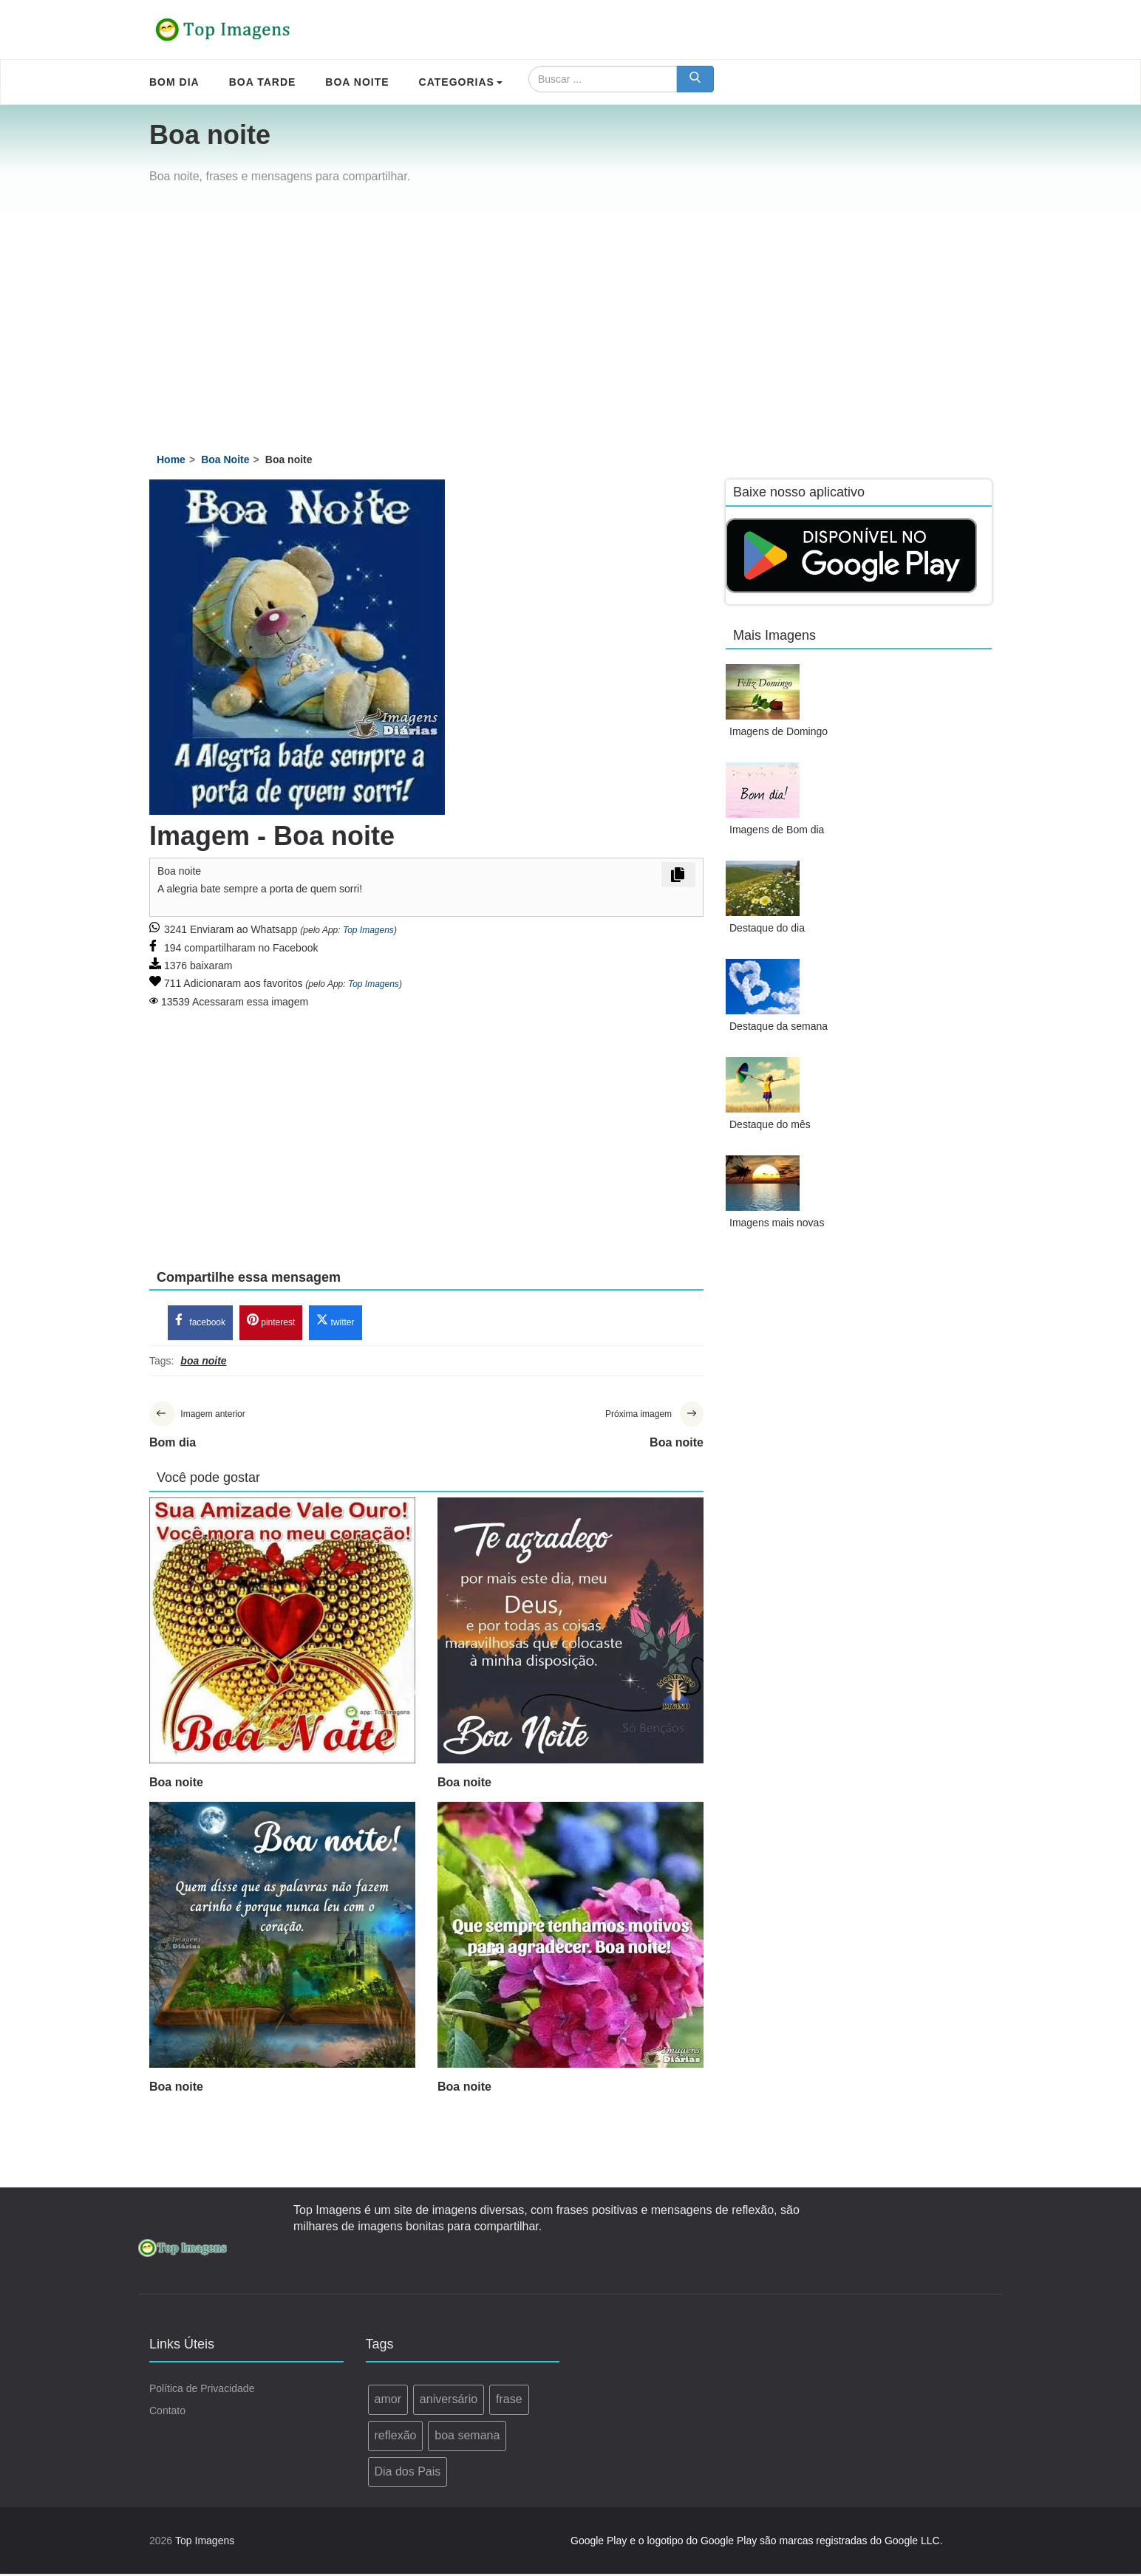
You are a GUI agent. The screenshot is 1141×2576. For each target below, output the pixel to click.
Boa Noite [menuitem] (357, 82)
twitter (335, 1322)
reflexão (396, 2436)
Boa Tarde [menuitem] (262, 82)
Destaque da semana (778, 1026)
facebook (200, 1322)
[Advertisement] (570, 322)
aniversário (448, 2401)
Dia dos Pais (408, 2473)
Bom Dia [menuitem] (174, 82)
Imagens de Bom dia (776, 830)
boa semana (467, 2436)
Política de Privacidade (201, 2390)
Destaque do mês (770, 1124)
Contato (167, 2413)
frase (509, 2401)
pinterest (271, 1322)
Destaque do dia (767, 928)
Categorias (461, 82)
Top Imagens (368, 930)
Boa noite (176, 1783)
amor (388, 2401)
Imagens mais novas (776, 1223)
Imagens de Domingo (778, 731)
